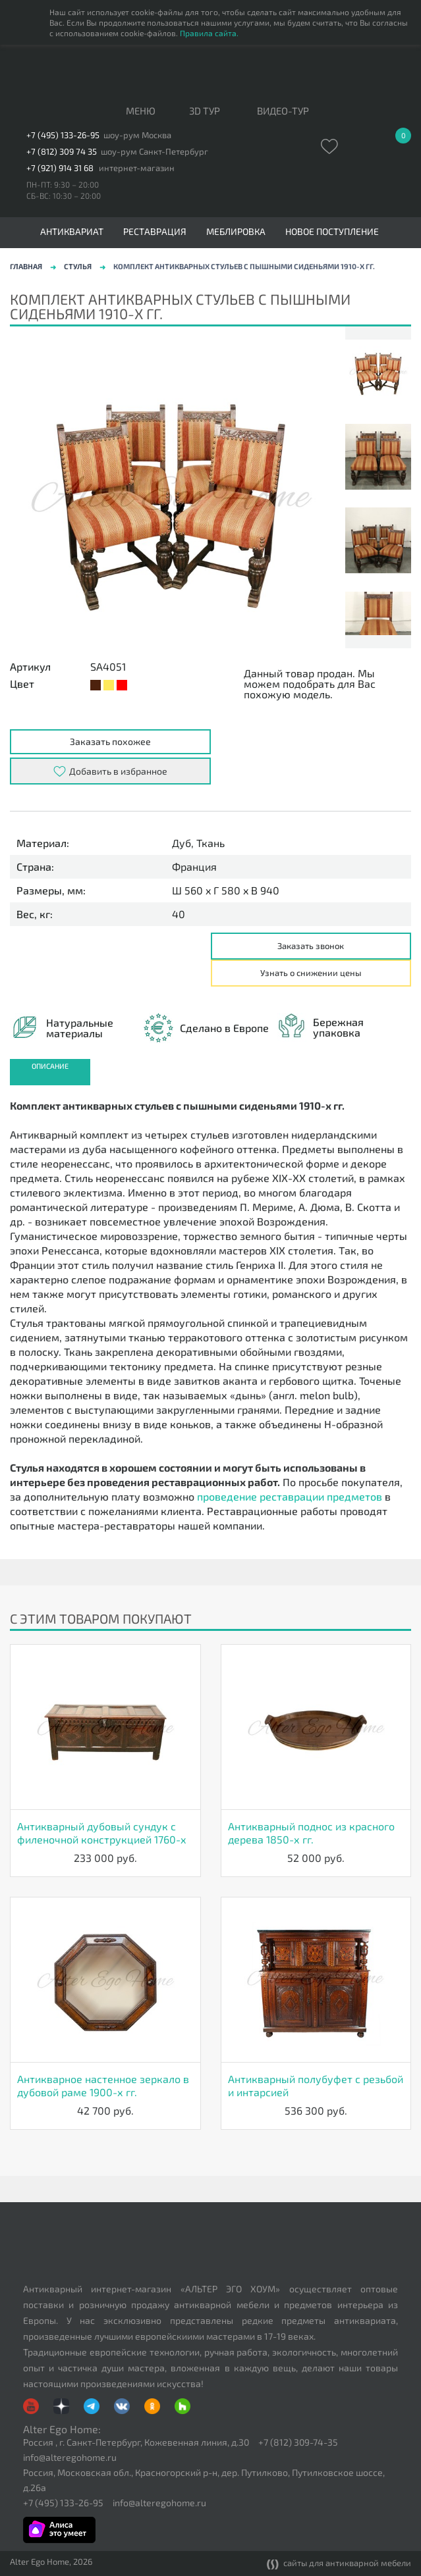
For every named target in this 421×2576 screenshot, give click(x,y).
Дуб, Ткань (198, 843)
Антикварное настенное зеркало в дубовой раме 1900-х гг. (103, 2085)
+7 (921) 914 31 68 (60, 168)
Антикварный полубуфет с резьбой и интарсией (315, 2085)
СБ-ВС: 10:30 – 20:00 (63, 195)
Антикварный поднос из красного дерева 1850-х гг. (311, 1832)
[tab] (50, 1072)
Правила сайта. (209, 33)
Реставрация (154, 231)
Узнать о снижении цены (311, 972)
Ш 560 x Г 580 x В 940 (225, 890)
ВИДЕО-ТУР (283, 111)
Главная (26, 266)
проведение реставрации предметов (289, 1496)
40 (178, 914)
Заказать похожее (110, 741)
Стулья (78, 266)
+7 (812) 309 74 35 (61, 151)
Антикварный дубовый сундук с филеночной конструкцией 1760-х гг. (101, 1833)
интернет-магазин (137, 168)
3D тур (204, 111)
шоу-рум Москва (137, 135)
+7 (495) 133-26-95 (62, 135)
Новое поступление (332, 231)
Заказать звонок (310, 945)
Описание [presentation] (50, 1066)
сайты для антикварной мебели (339, 2564)
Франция (194, 867)
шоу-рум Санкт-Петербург (154, 151)
